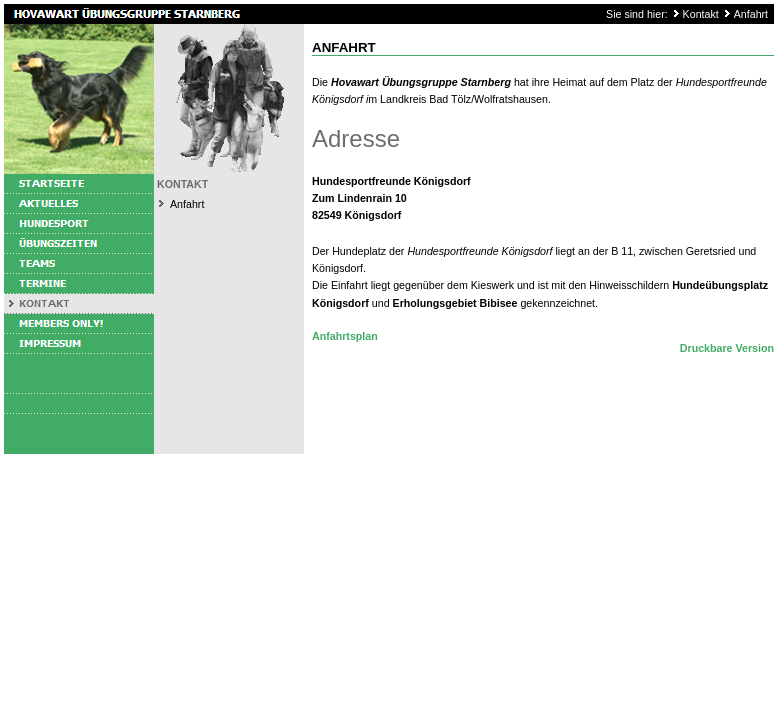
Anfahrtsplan (345, 336)
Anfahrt (751, 14)
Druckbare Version (727, 348)
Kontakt (701, 14)
